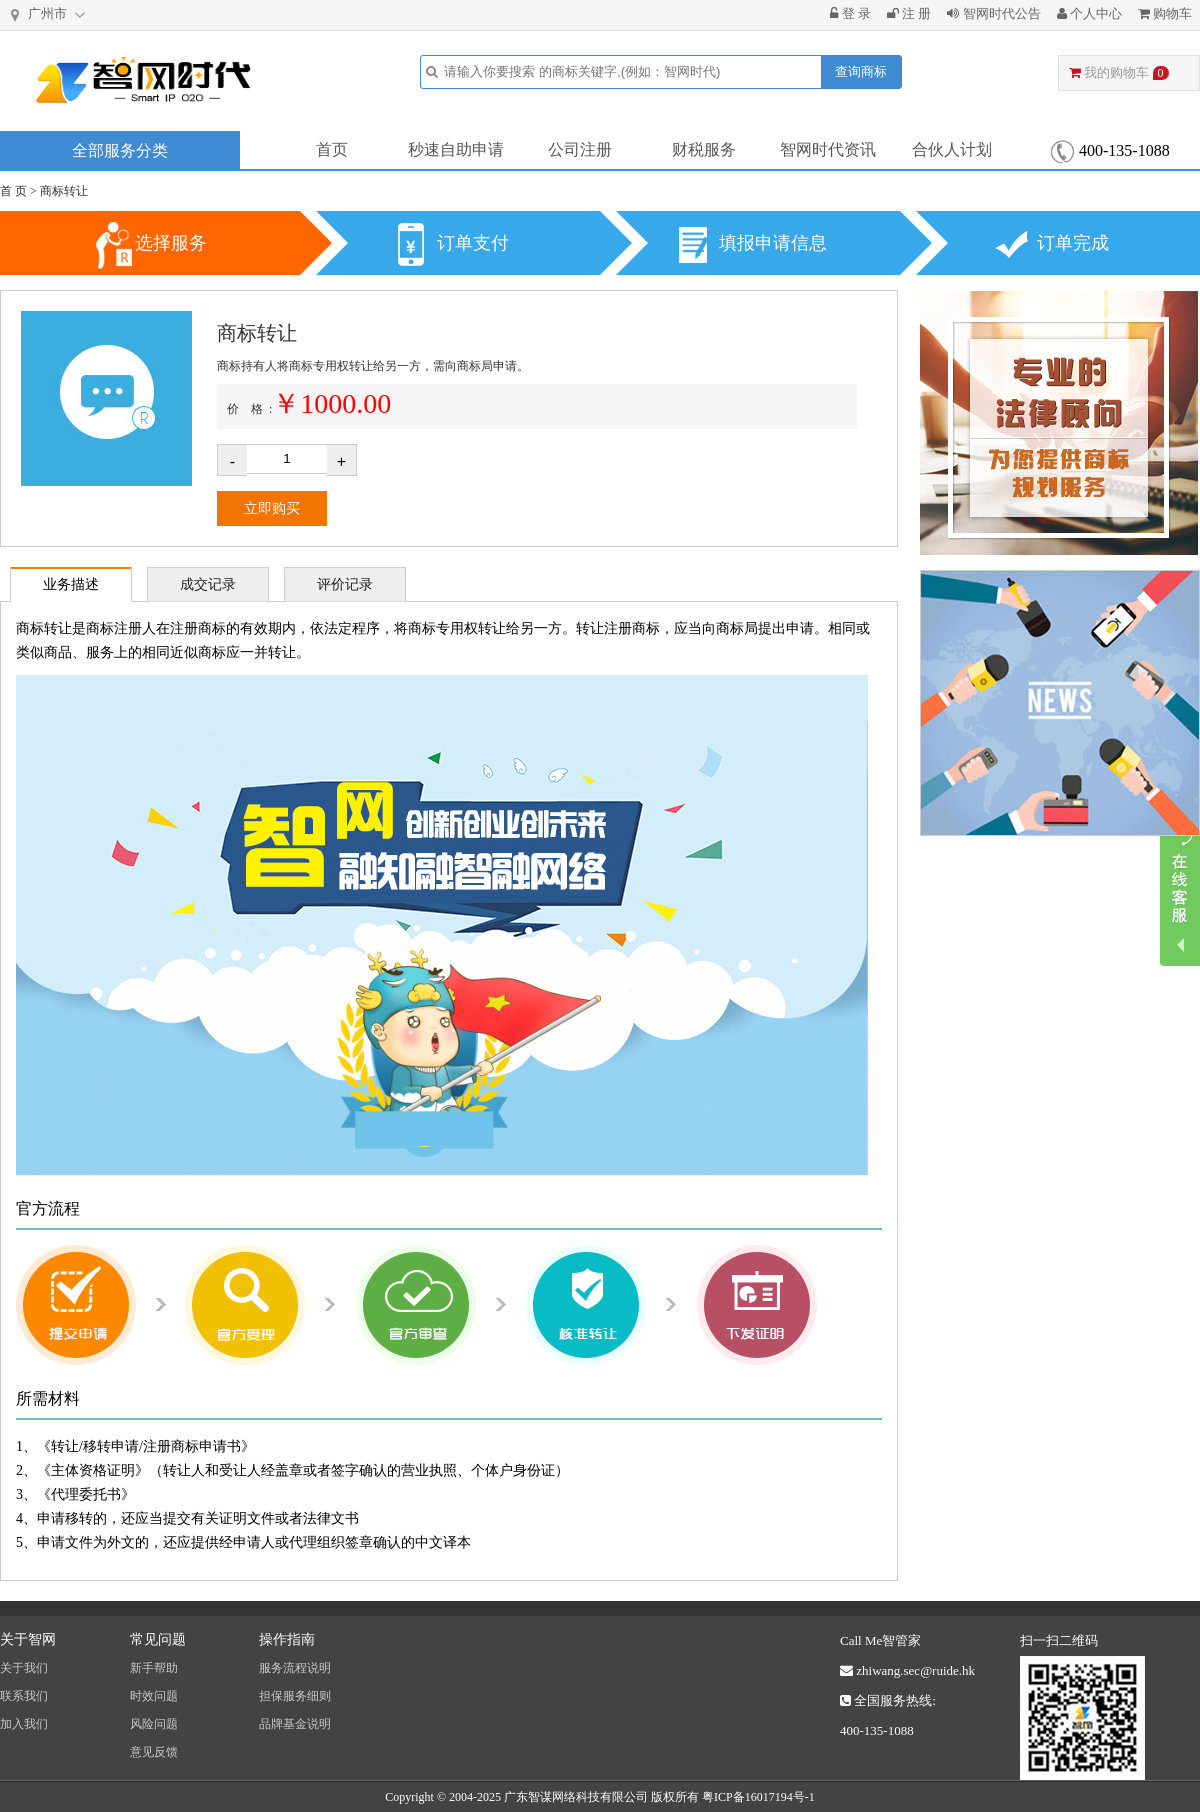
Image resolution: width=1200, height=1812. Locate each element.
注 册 (909, 13)
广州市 (49, 15)
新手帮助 (154, 1668)
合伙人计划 (952, 149)
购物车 (1165, 13)
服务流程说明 (295, 1668)
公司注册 (580, 149)
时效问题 (154, 1696)
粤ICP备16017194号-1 (758, 1797)
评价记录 (345, 584)
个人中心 (1089, 13)
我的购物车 (1119, 72)
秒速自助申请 (456, 149)
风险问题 (154, 1724)
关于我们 (24, 1668)
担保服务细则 (295, 1696)
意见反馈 (154, 1752)
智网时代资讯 (828, 149)
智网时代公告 (993, 13)
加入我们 (24, 1724)
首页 (332, 149)
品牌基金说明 (295, 1724)
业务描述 (71, 584)
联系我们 (24, 1696)
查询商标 (861, 71)
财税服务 (704, 149)
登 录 (850, 13)
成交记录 (208, 584)
